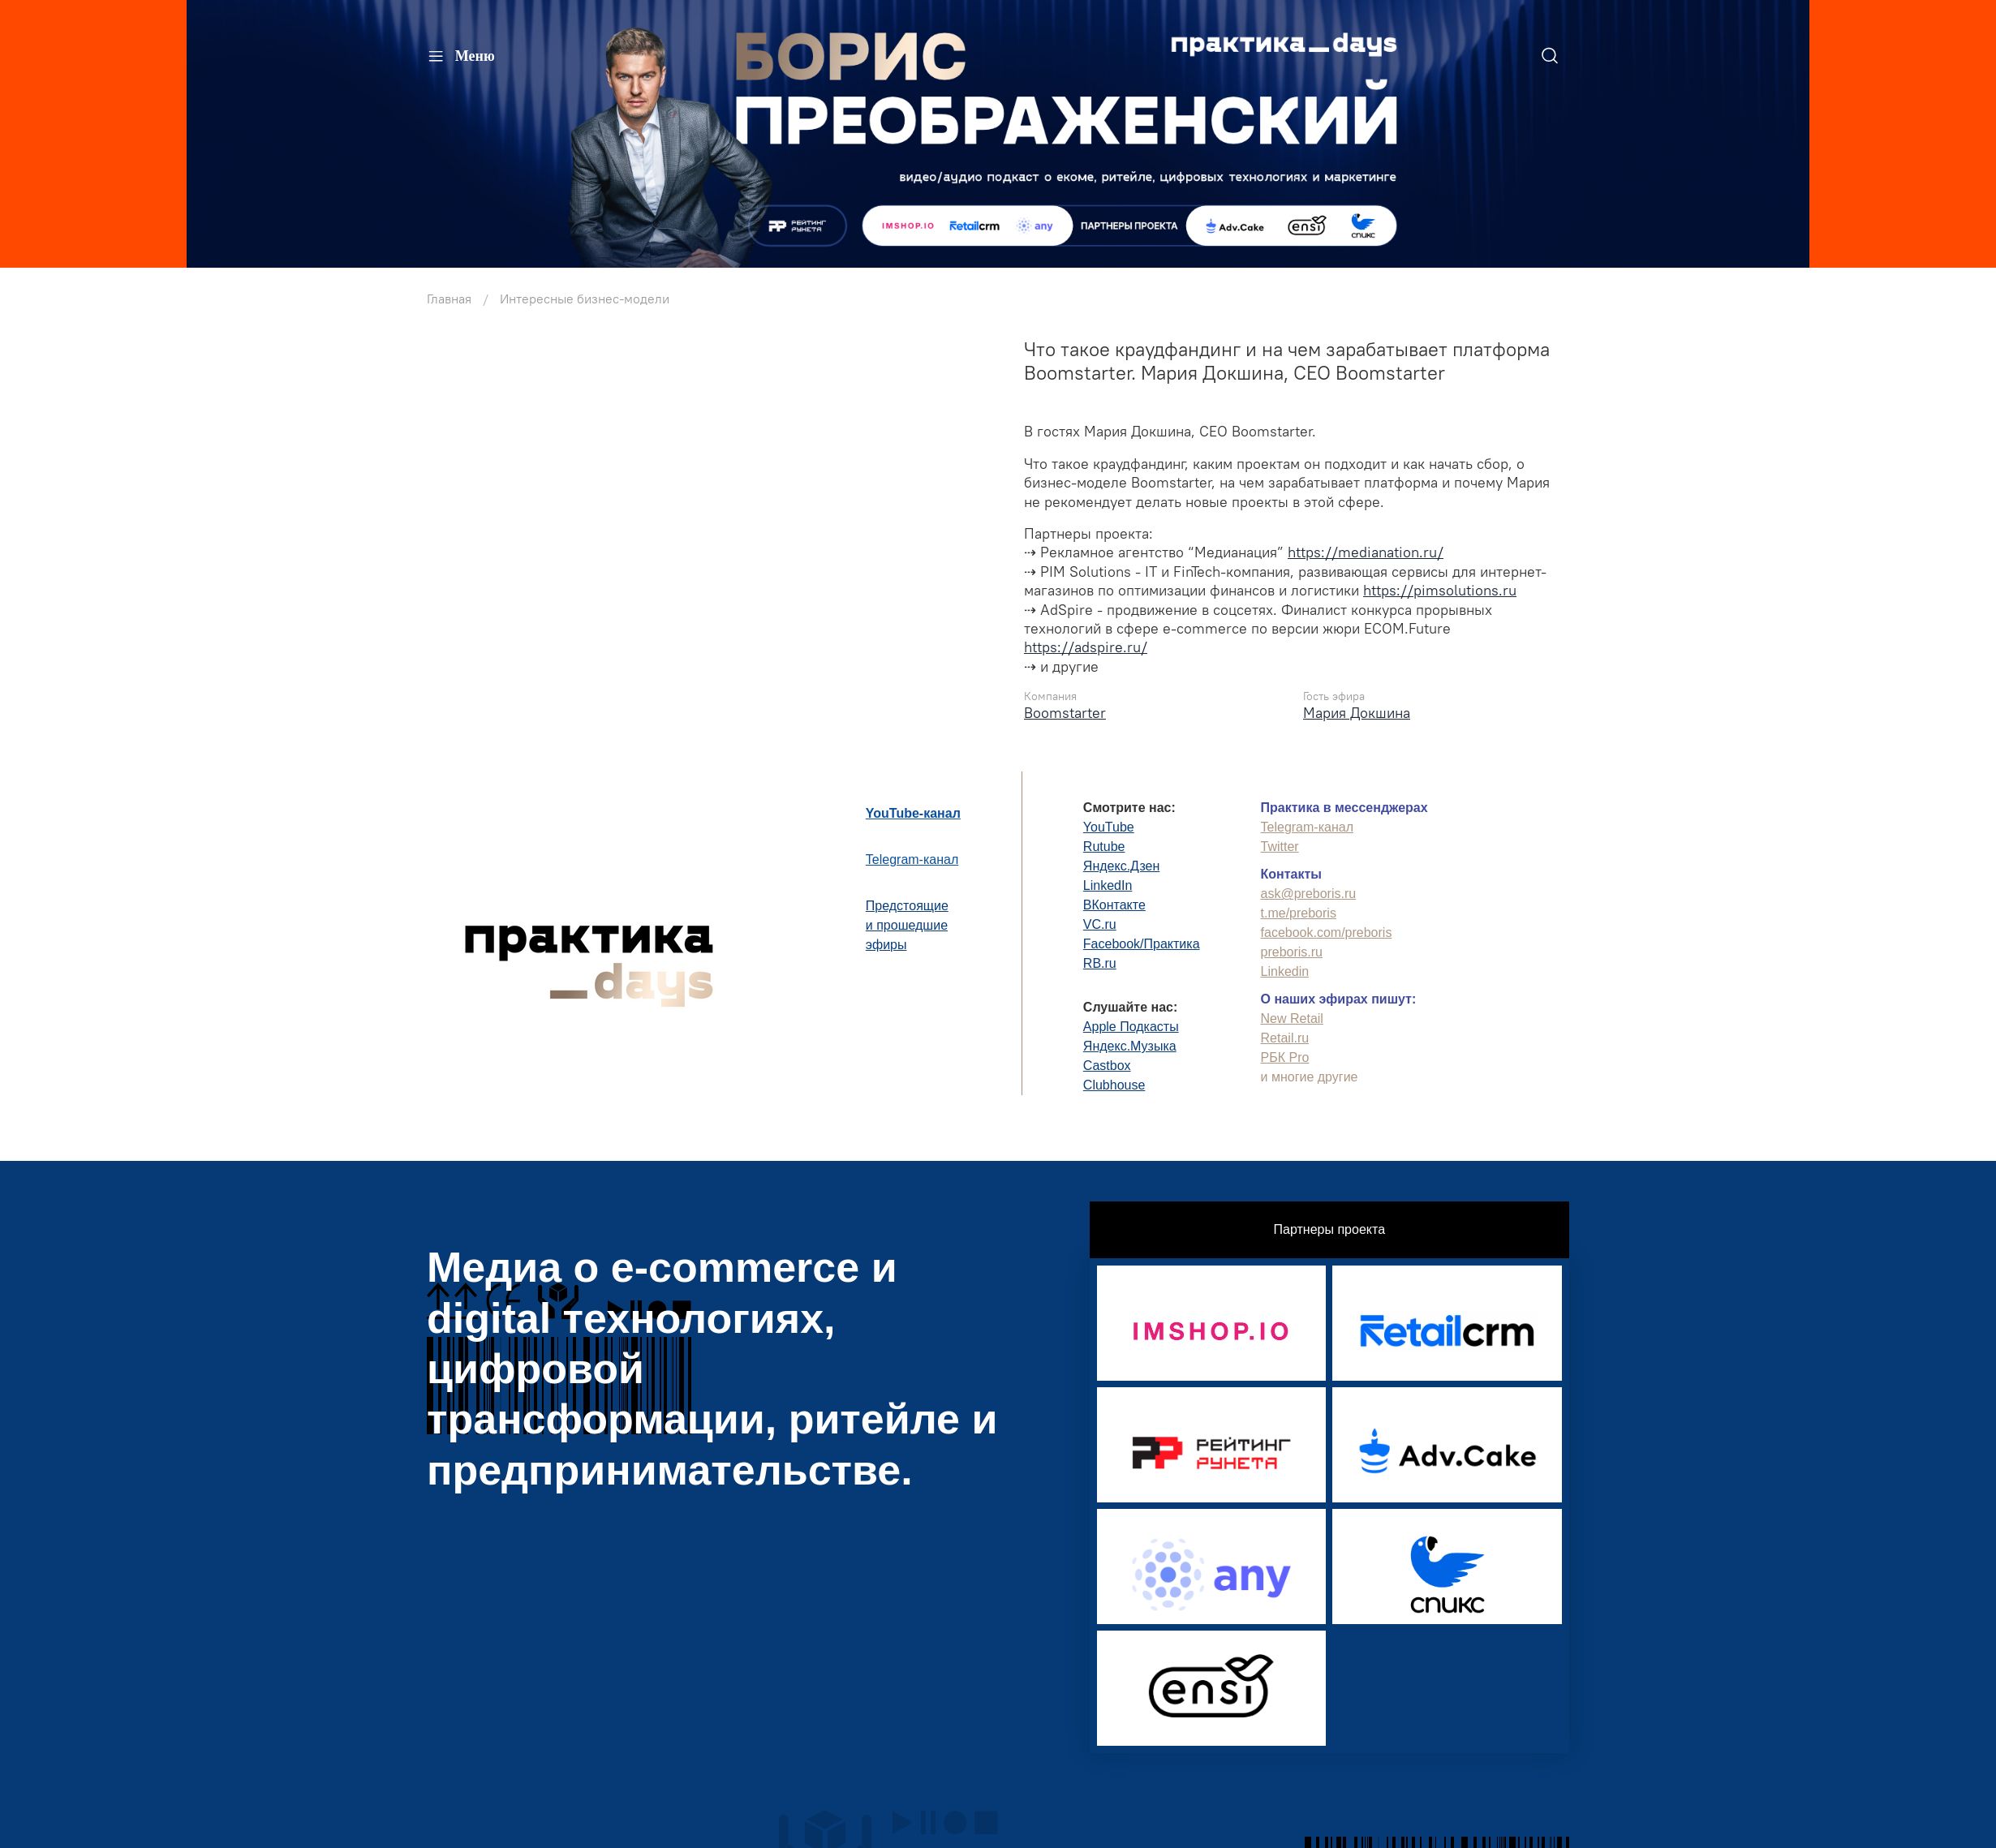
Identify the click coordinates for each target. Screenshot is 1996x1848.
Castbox (1107, 1065)
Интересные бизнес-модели (584, 298)
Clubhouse (1114, 1085)
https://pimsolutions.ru (1439, 590)
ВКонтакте (1114, 905)
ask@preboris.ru (1309, 893)
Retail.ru (1285, 1038)
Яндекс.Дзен (1121, 866)
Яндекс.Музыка (1130, 1046)
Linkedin (1285, 971)
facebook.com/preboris (1326, 932)
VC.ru (1099, 924)
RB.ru (1099, 963)
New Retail (1292, 1018)
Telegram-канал (912, 859)
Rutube (1104, 846)
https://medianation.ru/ (1365, 552)
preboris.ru (1292, 952)
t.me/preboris (1298, 913)
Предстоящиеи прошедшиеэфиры (907, 925)
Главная (449, 298)
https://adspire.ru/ (1085, 647)
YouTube (1108, 827)
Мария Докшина (1356, 712)
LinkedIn (1108, 885)
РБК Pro (1285, 1057)
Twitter (1280, 846)
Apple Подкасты (1131, 1027)
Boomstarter (1065, 712)
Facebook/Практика (1141, 944)
